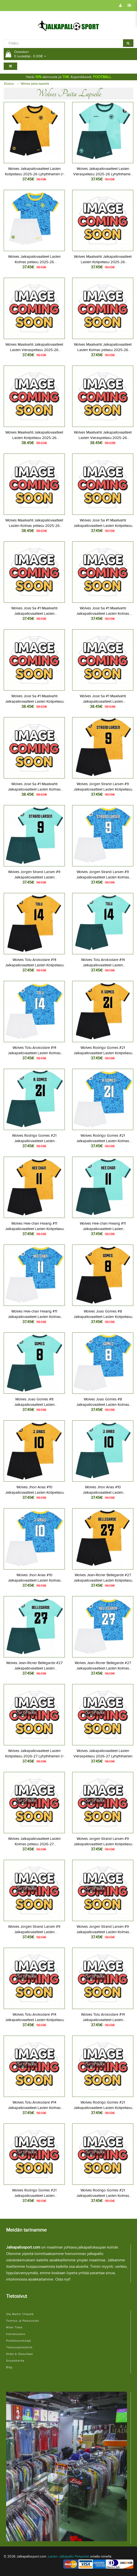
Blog (9, 2367)
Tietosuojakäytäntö (19, 2347)
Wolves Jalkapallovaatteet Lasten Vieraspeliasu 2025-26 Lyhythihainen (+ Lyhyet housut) (102, 174)
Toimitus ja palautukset (22, 2320)
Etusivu (9, 84)
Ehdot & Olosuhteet (19, 2354)
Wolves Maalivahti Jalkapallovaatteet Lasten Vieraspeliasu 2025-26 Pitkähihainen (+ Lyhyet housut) (103, 437)
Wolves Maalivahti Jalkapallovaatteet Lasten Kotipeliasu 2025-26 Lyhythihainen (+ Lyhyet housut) (103, 262)
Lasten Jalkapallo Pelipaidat (68, 2556)
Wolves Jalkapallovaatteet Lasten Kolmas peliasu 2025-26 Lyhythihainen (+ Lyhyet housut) (34, 262)
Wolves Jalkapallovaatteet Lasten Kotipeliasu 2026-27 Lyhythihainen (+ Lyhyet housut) (34, 1756)
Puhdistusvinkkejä (18, 2340)
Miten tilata (14, 2327)
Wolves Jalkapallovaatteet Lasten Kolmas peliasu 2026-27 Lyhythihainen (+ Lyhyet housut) (34, 1844)
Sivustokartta (15, 2360)
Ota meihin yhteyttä (20, 2314)
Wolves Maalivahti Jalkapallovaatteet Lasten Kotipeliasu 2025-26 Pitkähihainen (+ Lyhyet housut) (34, 437)
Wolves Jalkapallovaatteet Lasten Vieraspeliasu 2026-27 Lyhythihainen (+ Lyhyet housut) (102, 1756)
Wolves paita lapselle (35, 84)
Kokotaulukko (15, 2334)
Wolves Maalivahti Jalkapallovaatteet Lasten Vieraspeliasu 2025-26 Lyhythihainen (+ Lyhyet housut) (34, 349)
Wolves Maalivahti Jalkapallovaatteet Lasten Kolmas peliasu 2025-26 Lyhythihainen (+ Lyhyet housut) (103, 349)
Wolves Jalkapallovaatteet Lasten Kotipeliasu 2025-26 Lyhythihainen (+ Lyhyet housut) (34, 174)
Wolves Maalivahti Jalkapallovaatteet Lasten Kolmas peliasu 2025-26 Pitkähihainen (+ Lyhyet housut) (34, 525)
